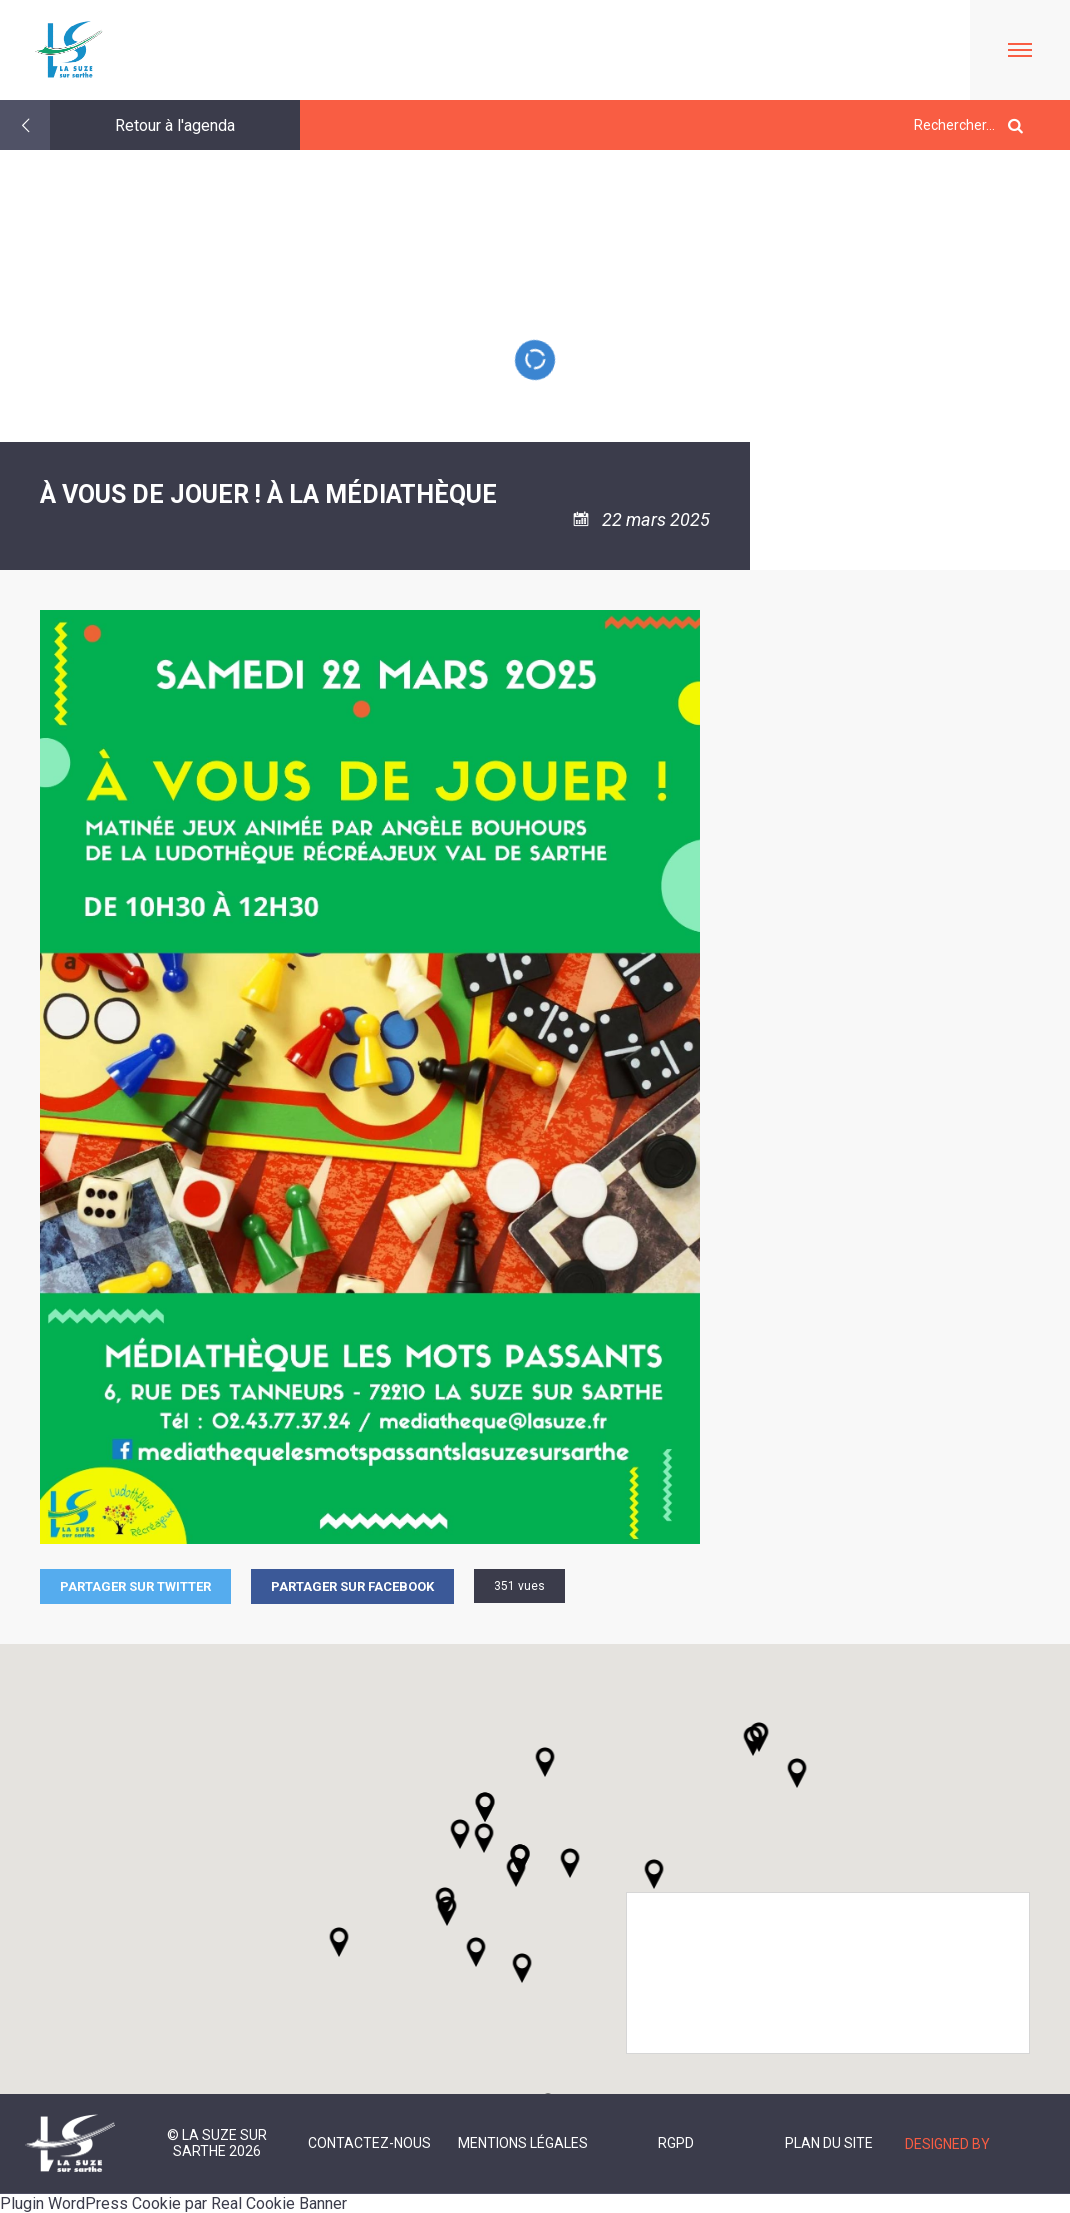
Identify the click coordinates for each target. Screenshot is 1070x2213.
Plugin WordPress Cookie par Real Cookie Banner (173, 2203)
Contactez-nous (369, 2143)
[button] (570, 1863)
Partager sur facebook (352, 1586)
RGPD (676, 2143)
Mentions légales (523, 2143)
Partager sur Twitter (135, 1586)
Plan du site (829, 2143)
